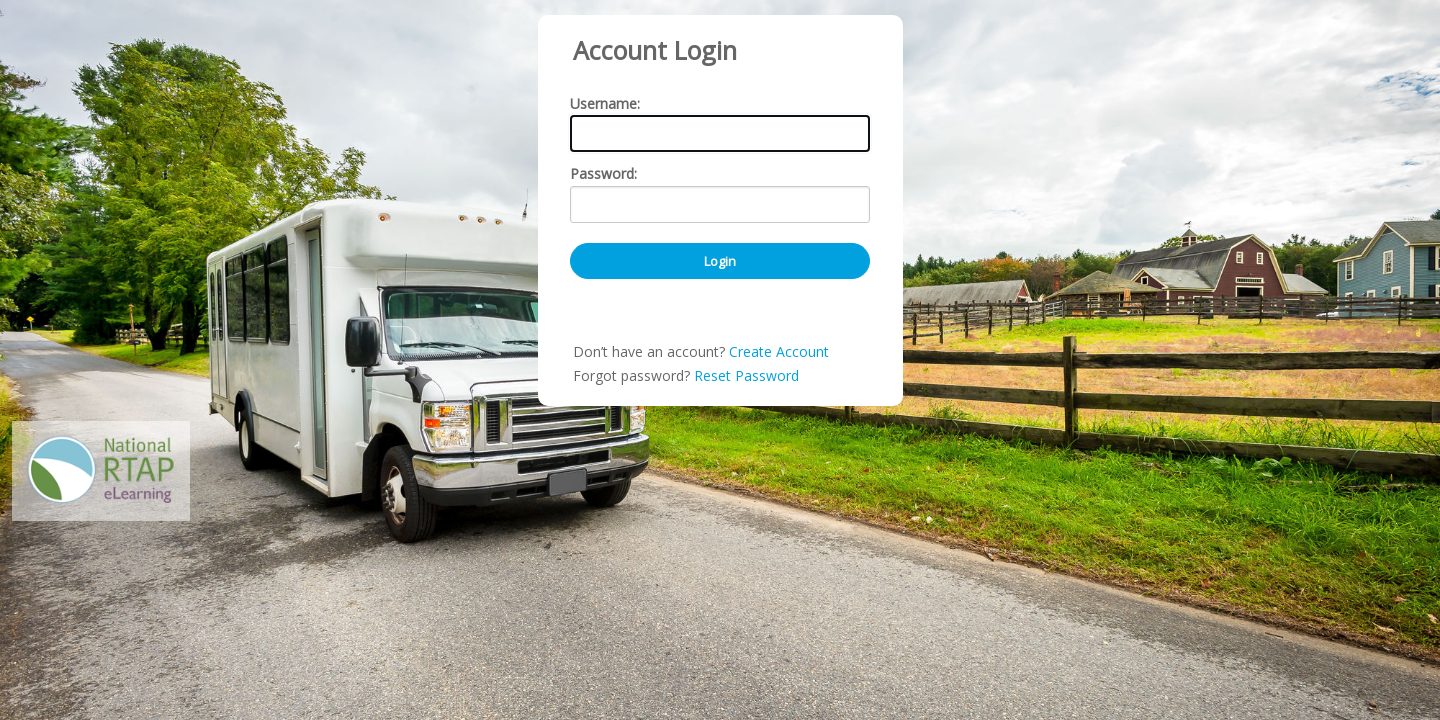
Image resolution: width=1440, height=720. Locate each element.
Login (720, 333)
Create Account (779, 423)
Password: (603, 246)
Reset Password (746, 447)
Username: (605, 175)
